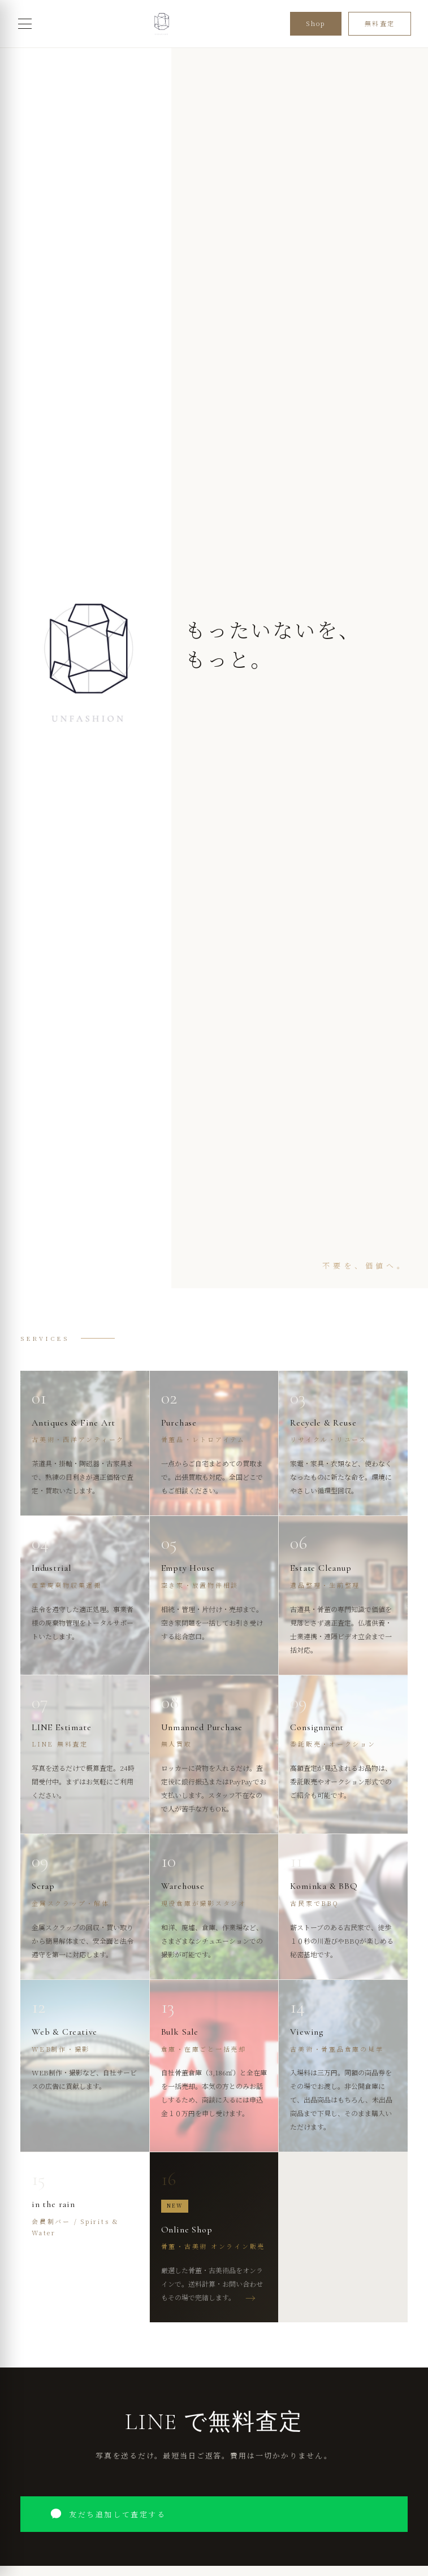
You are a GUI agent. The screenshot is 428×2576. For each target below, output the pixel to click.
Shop (315, 23)
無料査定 (380, 23)
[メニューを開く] (25, 24)
